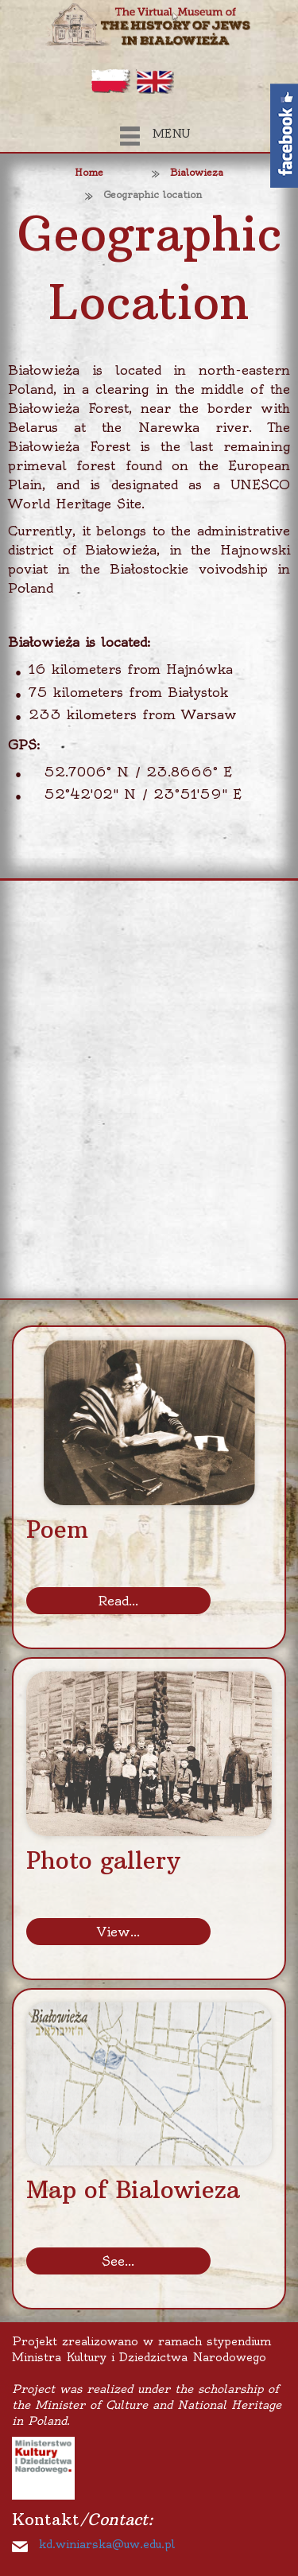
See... (118, 2261)
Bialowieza (196, 172)
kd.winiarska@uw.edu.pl (107, 2544)
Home (89, 172)
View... (118, 1932)
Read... (118, 1601)
